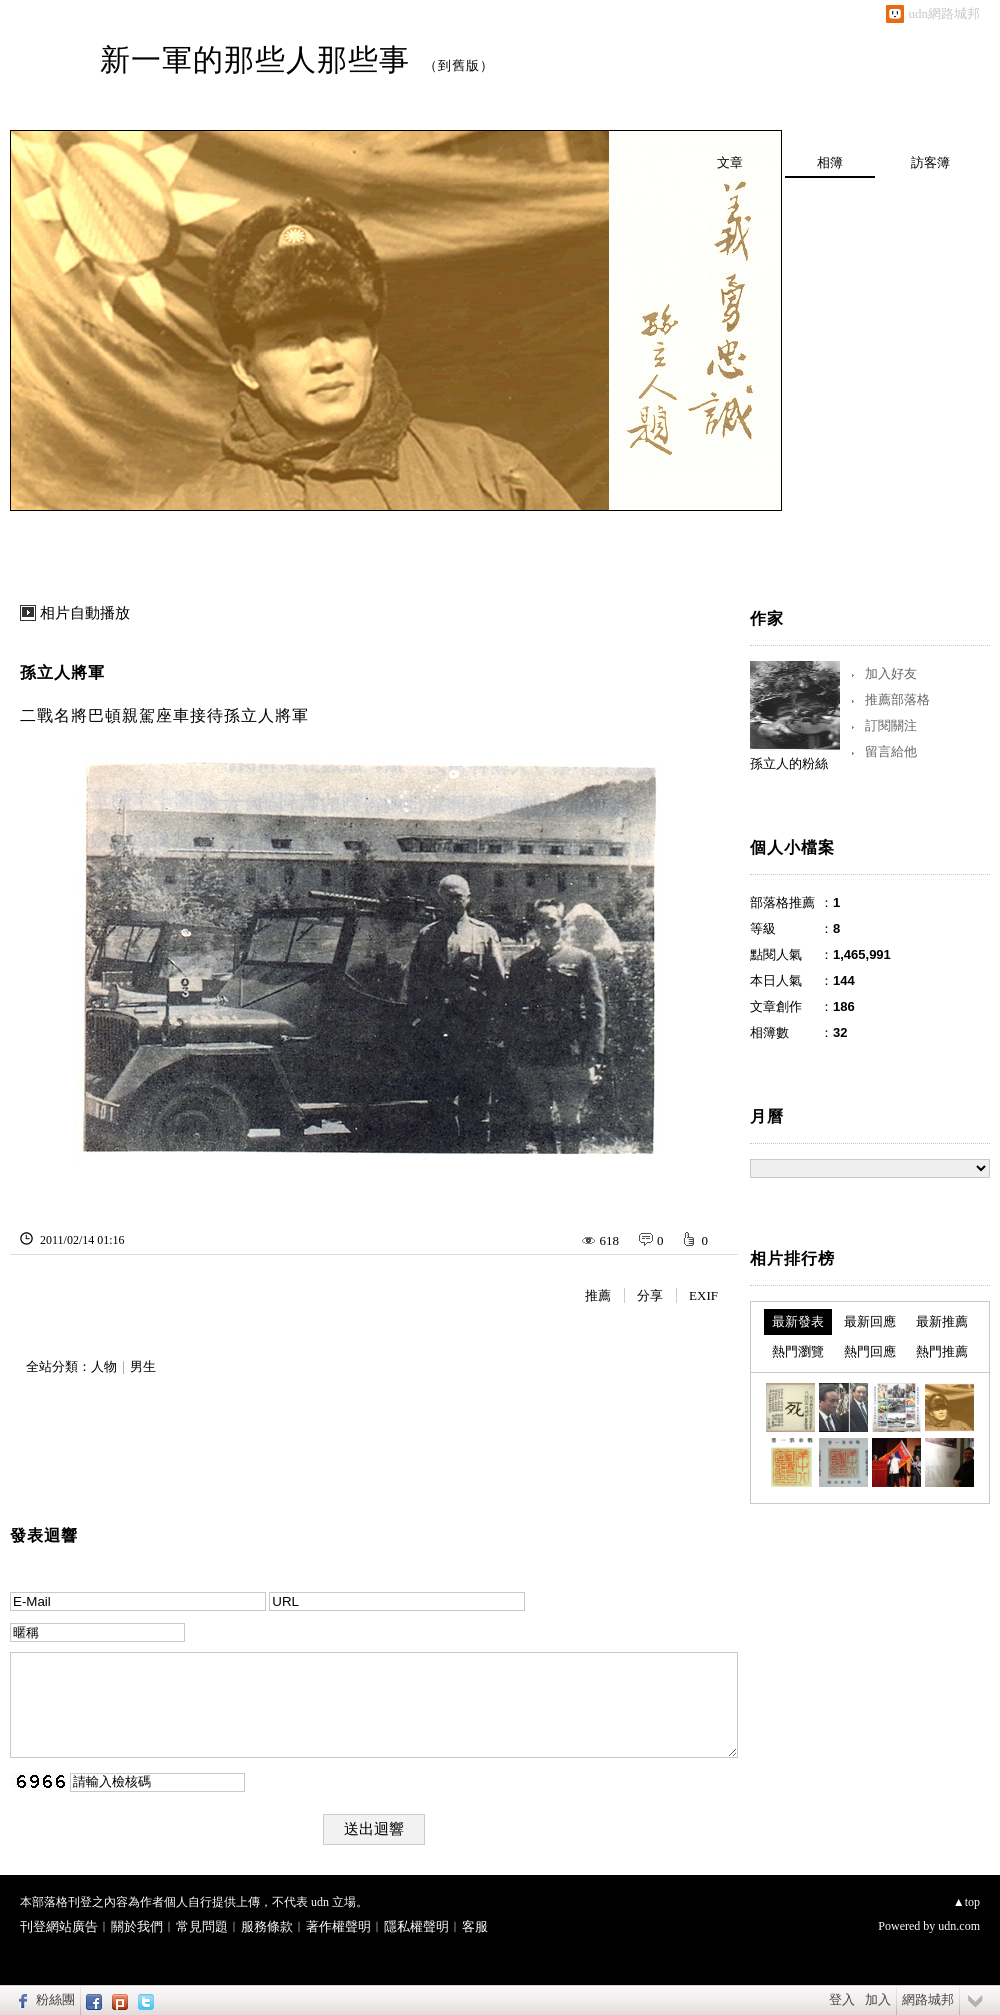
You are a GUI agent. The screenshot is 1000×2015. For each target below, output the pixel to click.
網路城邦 (928, 1999)
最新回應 (870, 1321)
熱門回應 (870, 1351)
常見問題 (202, 1926)
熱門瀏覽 (798, 1351)
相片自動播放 (85, 613)
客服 (475, 1926)
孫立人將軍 (62, 672)
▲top (966, 1902)
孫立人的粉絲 (789, 763)
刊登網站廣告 (59, 1926)
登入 (842, 1999)
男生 (143, 1366)
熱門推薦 (942, 1351)
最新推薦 (942, 1321)
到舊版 (459, 65)
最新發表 (798, 1321)
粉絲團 (55, 1999)
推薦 (598, 1295)
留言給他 (891, 751)
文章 (730, 162)
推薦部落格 (897, 699)
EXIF (703, 1295)
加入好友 (891, 673)
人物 (104, 1366)
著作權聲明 (338, 1926)
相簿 (830, 162)
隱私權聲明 (416, 1926)
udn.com (959, 1926)
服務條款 (267, 1926)
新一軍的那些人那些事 (255, 59)
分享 (650, 1295)
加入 (878, 1999)
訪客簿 (930, 162)
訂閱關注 (891, 725)
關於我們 (137, 1926)
